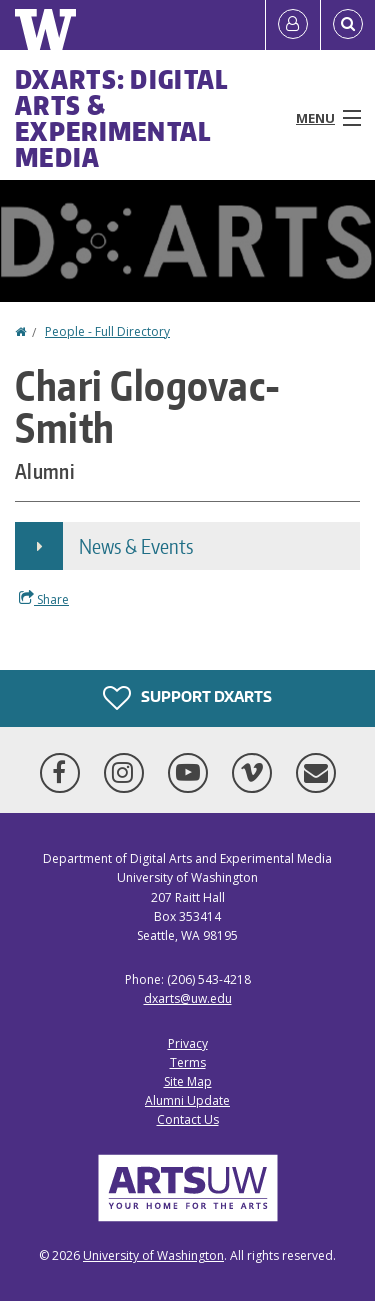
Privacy (188, 1043)
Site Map (188, 1081)
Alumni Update (187, 1100)
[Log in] (293, 25)
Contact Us (188, 1119)
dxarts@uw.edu (188, 998)
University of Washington (153, 1255)
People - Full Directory (107, 331)
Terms (188, 1062)
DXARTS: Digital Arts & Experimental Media (122, 118)
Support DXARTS (187, 698)
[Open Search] (348, 25)
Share (44, 599)
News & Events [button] (136, 546)
